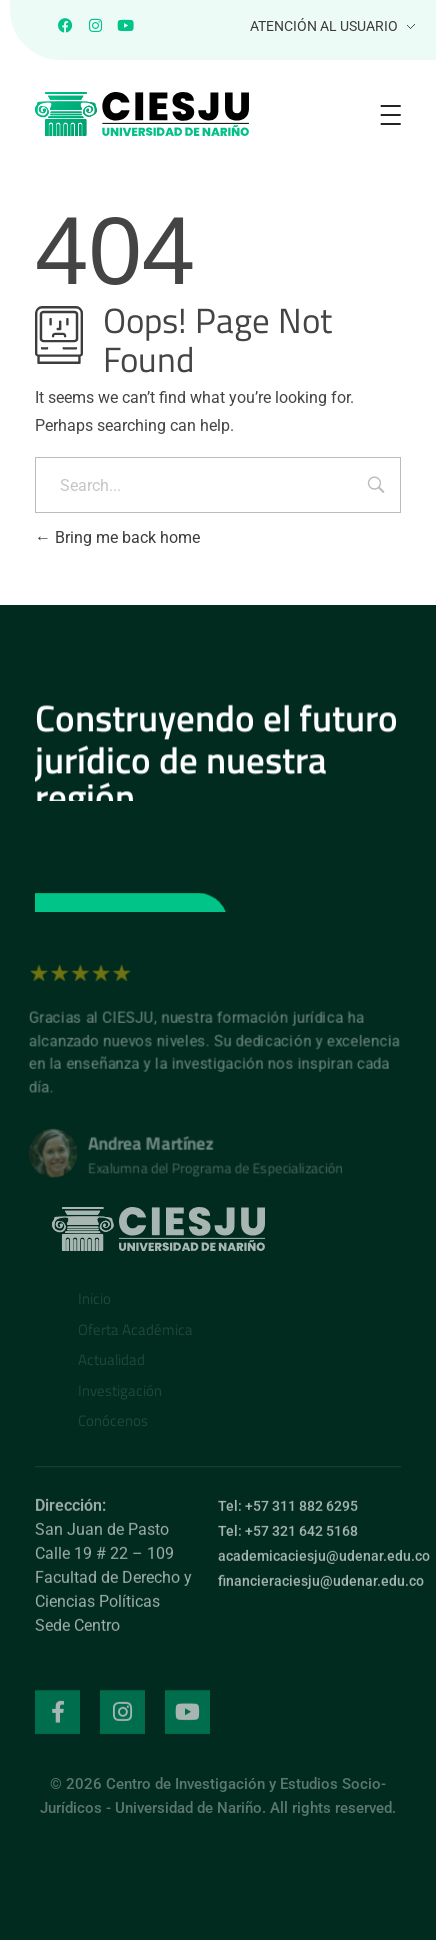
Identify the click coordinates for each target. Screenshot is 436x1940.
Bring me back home (117, 537)
